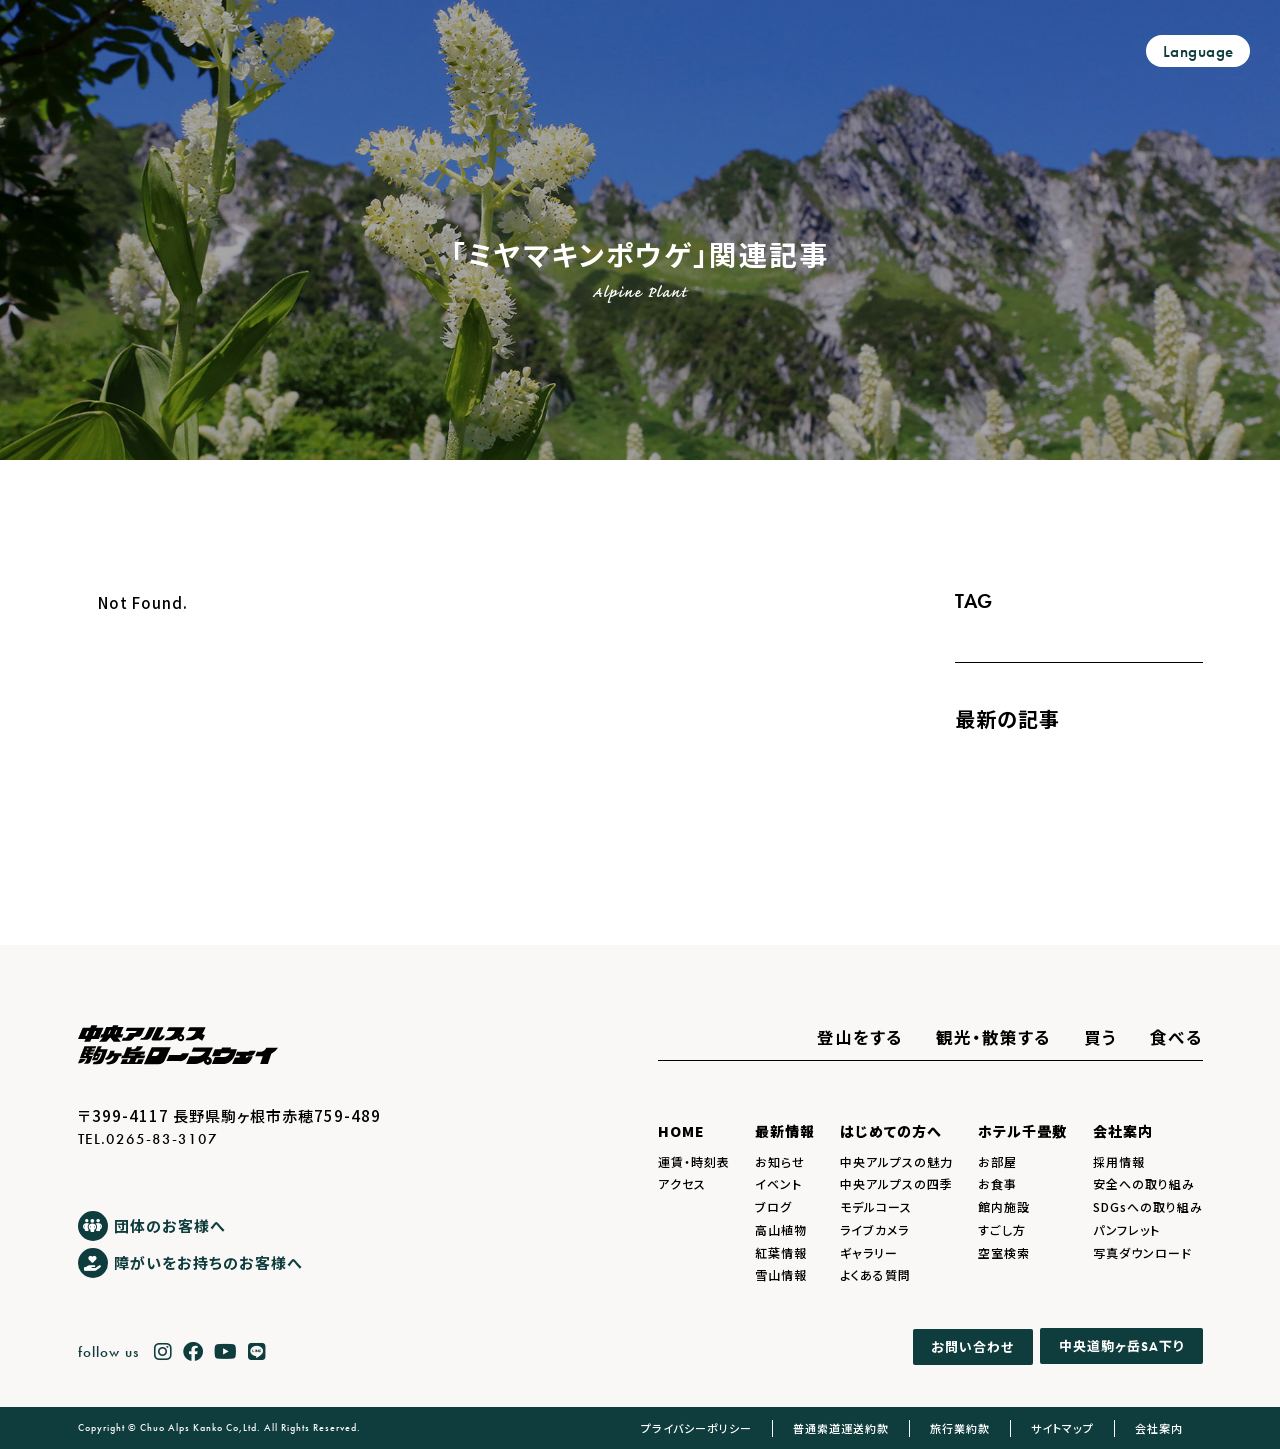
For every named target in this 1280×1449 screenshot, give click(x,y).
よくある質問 (875, 1274)
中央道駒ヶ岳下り (1121, 1346)
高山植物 (781, 1229)
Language (1198, 51)
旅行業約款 (960, 1428)
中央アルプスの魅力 (896, 1161)
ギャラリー (869, 1252)
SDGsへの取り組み (1148, 1206)
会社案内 (1123, 1131)
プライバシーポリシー (696, 1428)
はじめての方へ (891, 1131)
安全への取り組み (1144, 1183)
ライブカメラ (874, 1229)
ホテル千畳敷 (1022, 1131)
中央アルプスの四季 (896, 1183)
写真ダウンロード (1142, 1252)
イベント (778, 1183)
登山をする (860, 1037)
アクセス (682, 1183)
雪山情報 (781, 1274)
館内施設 (1004, 1206)
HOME (681, 1131)
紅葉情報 (781, 1252)
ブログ (773, 1206)
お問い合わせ (972, 1346)
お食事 (997, 1183)
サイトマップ (1062, 1428)
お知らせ (780, 1161)
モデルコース (876, 1206)
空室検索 (1004, 1252)
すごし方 (1002, 1229)
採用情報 (1119, 1161)
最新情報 (785, 1131)
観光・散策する (993, 1037)
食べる (1176, 1037)
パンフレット (1126, 1229)
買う (1100, 1037)
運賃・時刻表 (694, 1161)
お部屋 (997, 1161)
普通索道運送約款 (841, 1428)
